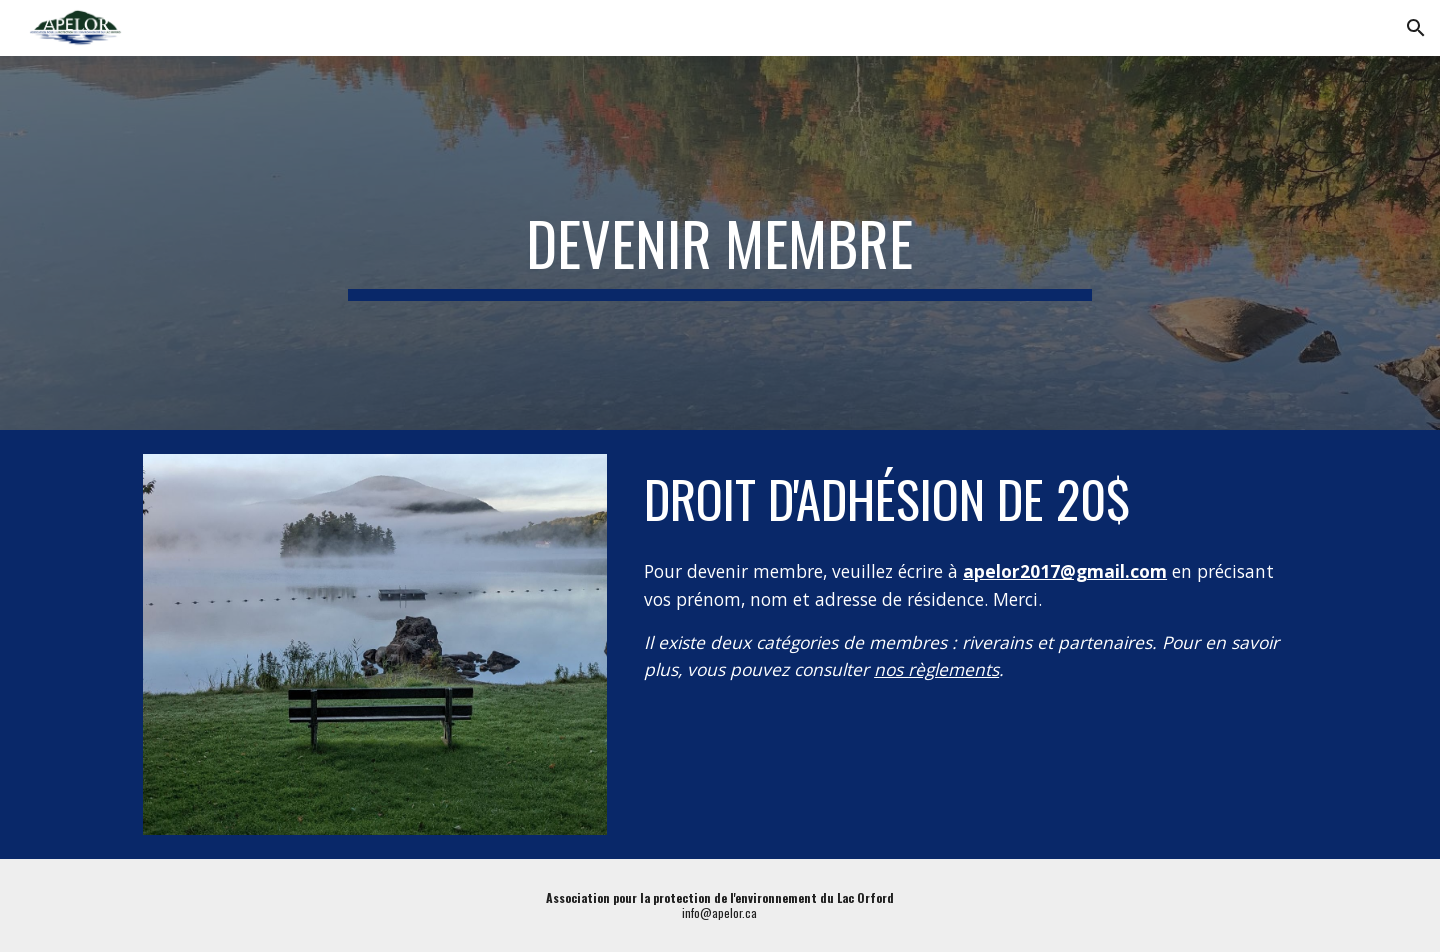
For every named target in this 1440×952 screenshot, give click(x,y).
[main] (720, 243)
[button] (1416, 28)
